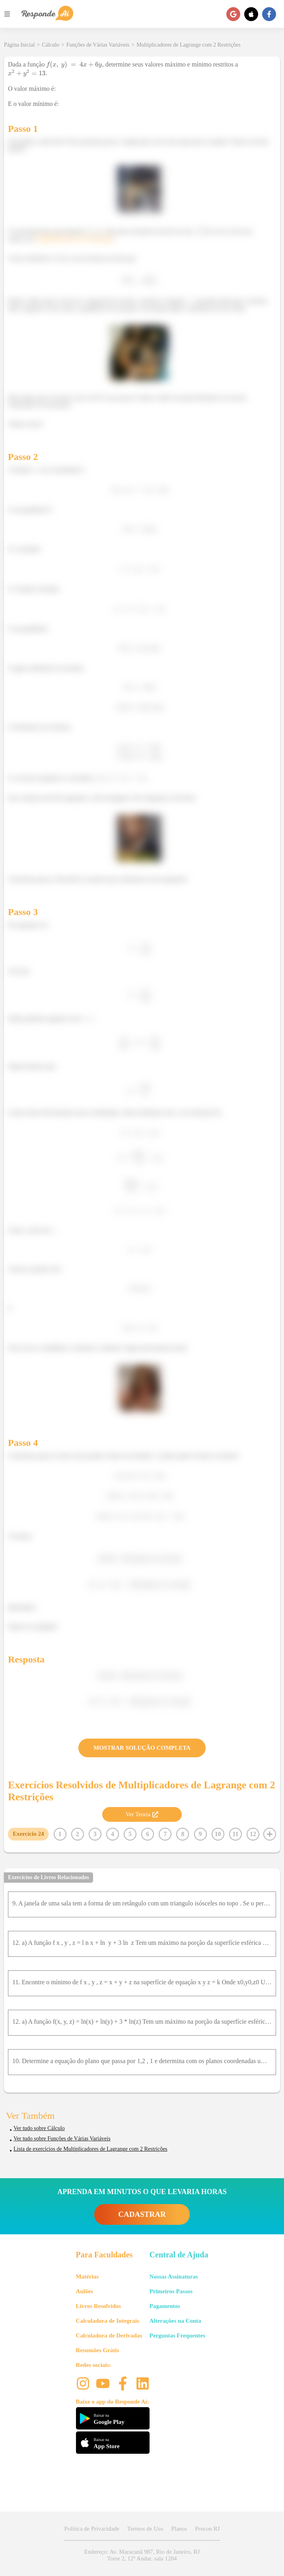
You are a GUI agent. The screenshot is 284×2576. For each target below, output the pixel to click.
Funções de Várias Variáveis (98, 45)
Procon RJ (207, 2528)
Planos (179, 2528)
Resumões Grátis (97, 2350)
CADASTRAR (141, 2214)
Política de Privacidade (91, 2528)
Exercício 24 (28, 1834)
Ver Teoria (142, 1814)
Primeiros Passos (171, 2291)
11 (235, 1834)
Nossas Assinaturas (174, 2276)
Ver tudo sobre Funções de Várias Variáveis (62, 2139)
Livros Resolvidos (98, 2306)
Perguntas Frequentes (177, 2335)
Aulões (84, 2291)
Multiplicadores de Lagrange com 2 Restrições (188, 45)
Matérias (87, 2276)
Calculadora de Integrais (107, 2321)
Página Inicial (19, 45)
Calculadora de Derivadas (109, 2335)
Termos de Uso (145, 2528)
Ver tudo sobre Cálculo (39, 2128)
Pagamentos (165, 2306)
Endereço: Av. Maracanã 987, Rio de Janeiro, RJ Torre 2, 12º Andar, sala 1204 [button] (142, 2555)
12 (253, 1834)
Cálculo (50, 45)
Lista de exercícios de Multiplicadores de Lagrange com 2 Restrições (90, 2149)
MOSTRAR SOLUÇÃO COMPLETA (142, 1748)
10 (218, 1834)
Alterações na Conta (175, 2321)
